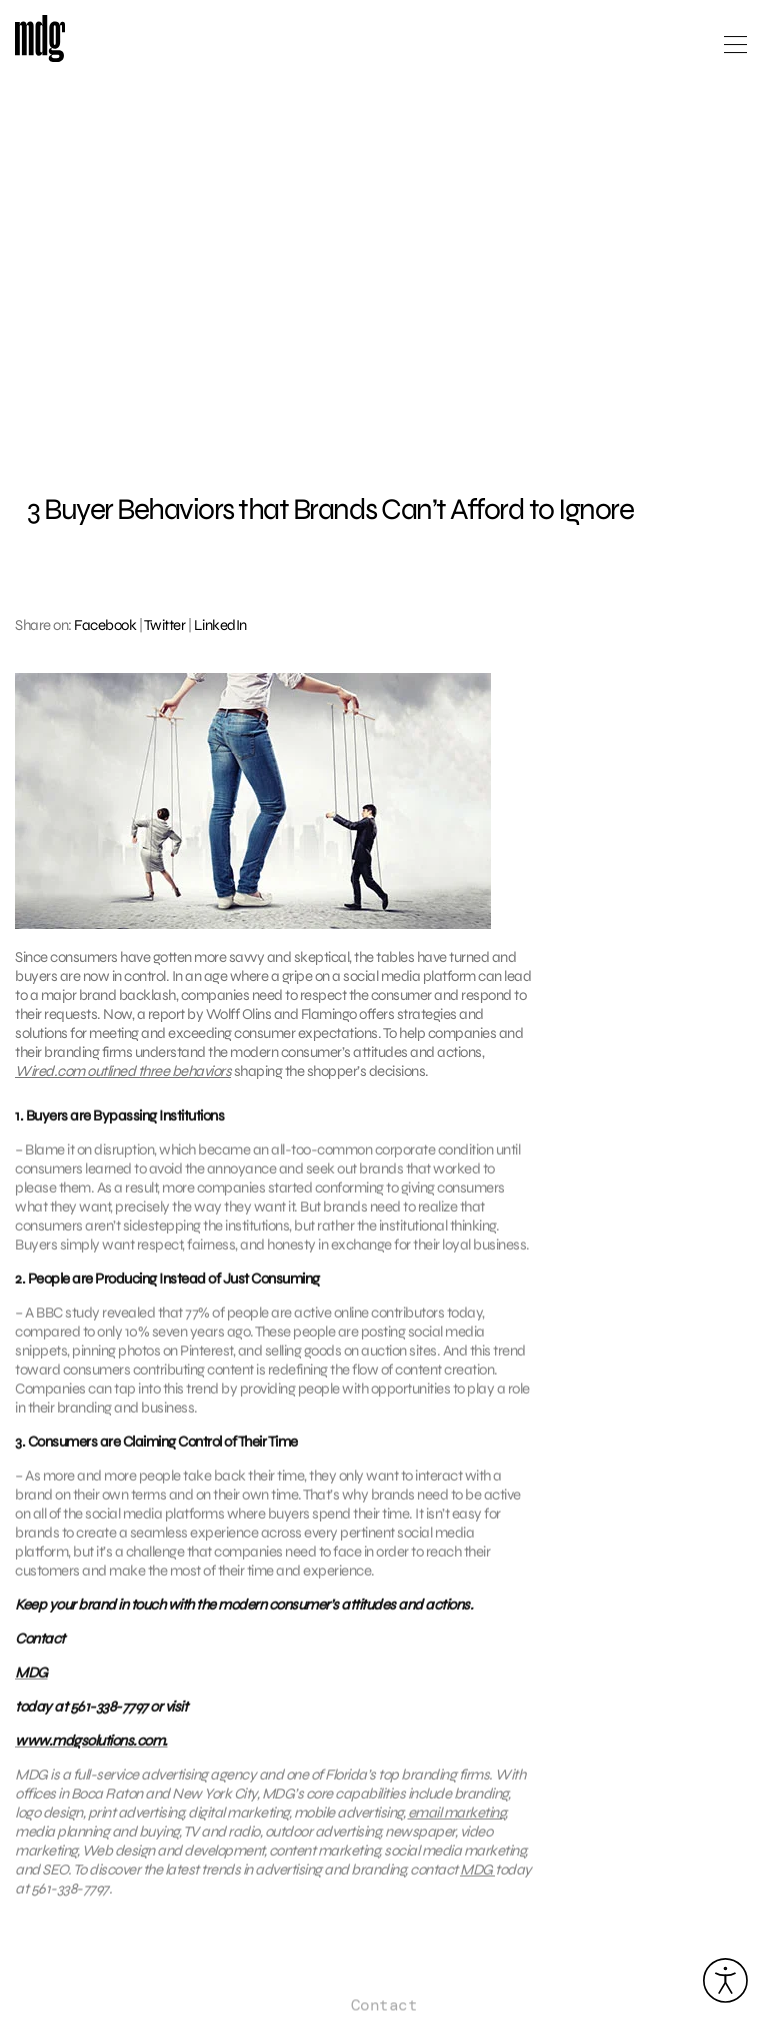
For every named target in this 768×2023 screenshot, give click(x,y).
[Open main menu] (735, 52)
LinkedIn (220, 625)
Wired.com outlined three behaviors (123, 1071)
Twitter (165, 625)
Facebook (105, 625)
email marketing (457, 1824)
